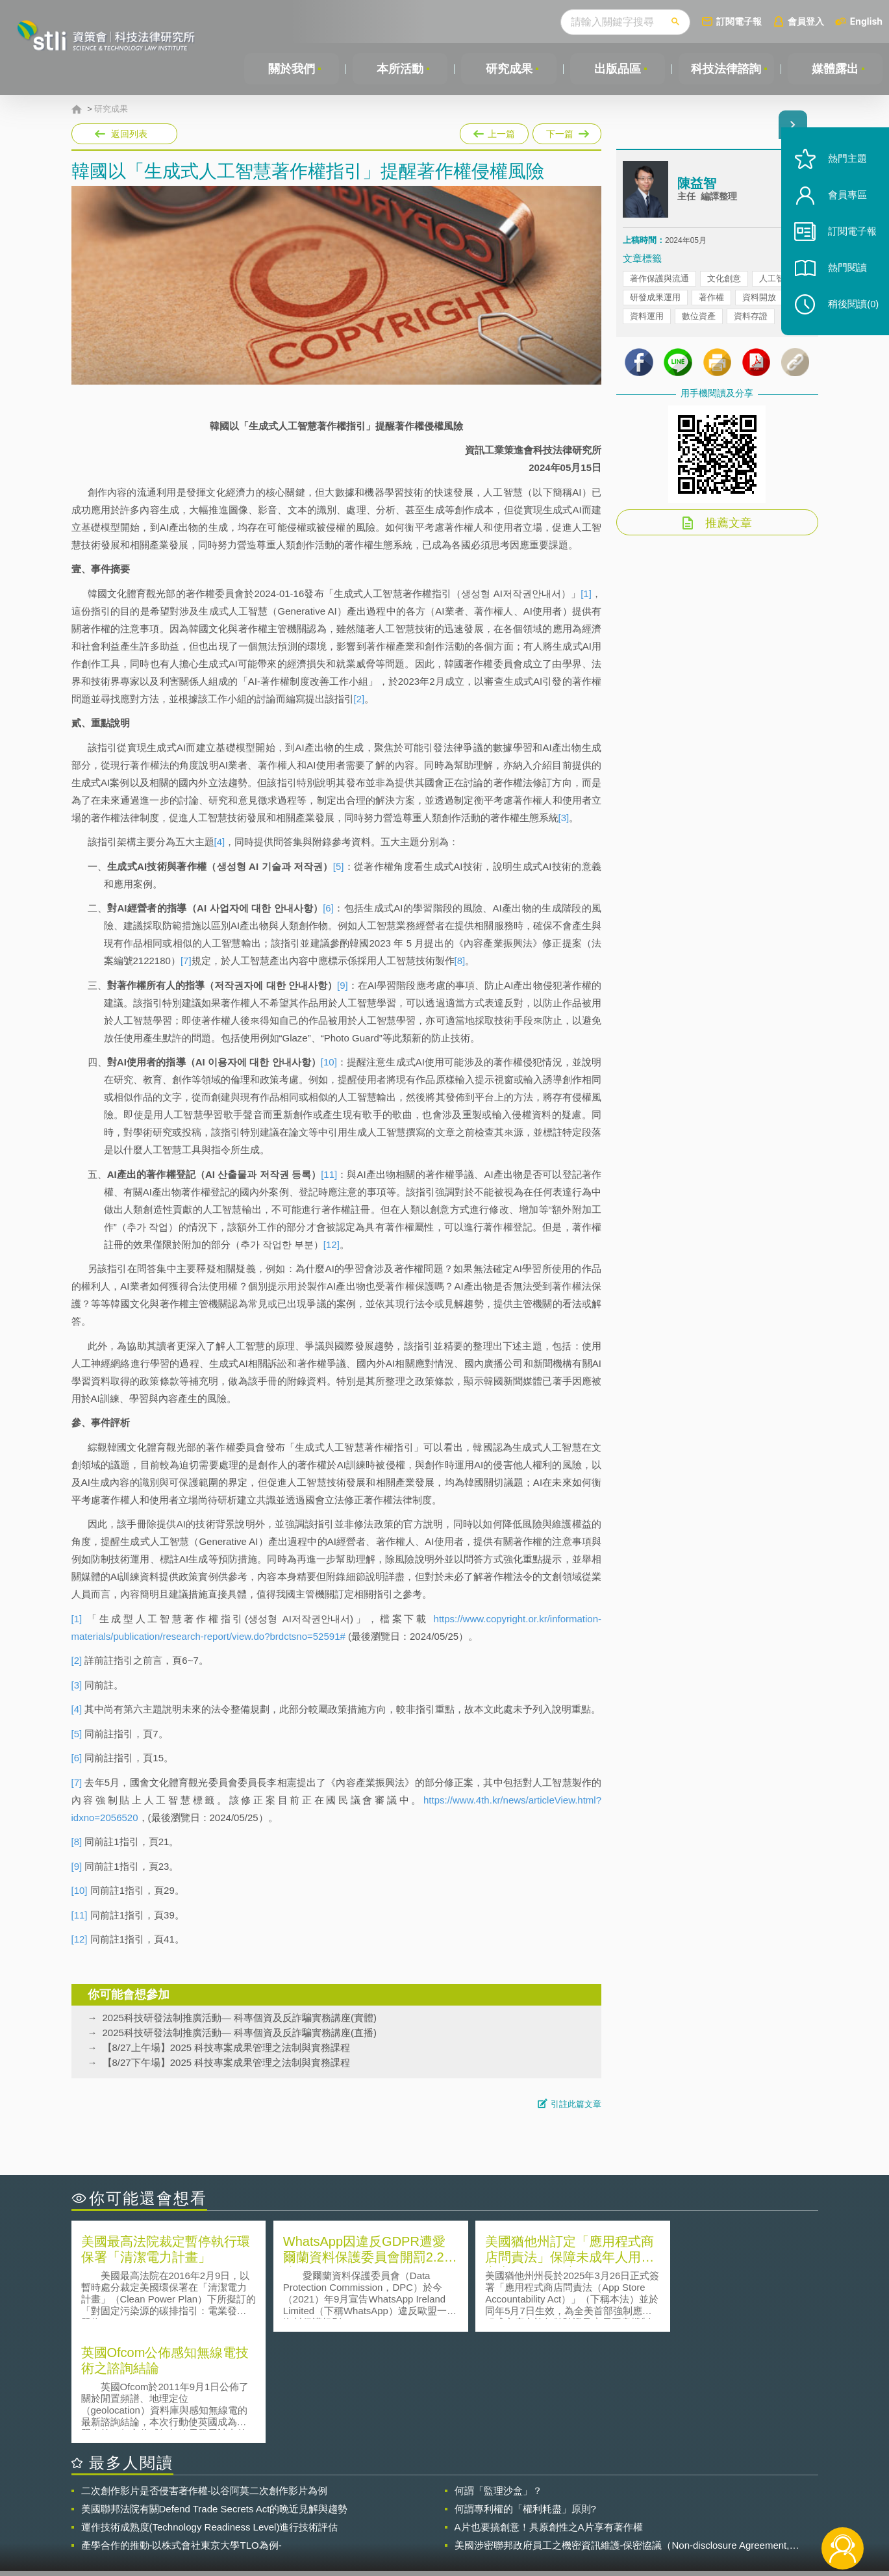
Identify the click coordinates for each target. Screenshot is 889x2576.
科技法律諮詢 (726, 69)
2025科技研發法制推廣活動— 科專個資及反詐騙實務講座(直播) (240, 2032)
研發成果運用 (655, 298)
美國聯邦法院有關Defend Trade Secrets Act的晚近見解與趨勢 (214, 2397)
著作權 (711, 298)
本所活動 (400, 69)
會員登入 (806, 21)
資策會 (630, 2504)
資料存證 (751, 317)
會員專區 (844, 200)
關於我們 (291, 69)
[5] (338, 866)
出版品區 (617, 69)
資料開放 (759, 298)
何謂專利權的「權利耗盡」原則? (525, 2397)
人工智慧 (776, 279)
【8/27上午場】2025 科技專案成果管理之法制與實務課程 (227, 2047)
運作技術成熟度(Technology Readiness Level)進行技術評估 (209, 2415)
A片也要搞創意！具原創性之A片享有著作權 (549, 2415)
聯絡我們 (448, 2523)
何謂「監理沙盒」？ (498, 2379)
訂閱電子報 (739, 21)
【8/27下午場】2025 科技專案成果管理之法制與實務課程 (227, 2062)
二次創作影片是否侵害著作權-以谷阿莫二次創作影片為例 (204, 2379)
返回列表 (129, 134)
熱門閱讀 (844, 273)
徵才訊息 (528, 2504)
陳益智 (696, 184)
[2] (359, 698)
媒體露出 (835, 69)
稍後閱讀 (850, 309)
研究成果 (508, 69)
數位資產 (699, 317)
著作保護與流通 (659, 279)
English (866, 21)
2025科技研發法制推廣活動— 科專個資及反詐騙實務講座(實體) (240, 2017)
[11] (329, 1174)
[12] (331, 1244)
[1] (586, 593)
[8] (460, 960)
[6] (328, 907)
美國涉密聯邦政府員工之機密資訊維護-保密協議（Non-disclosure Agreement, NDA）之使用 (622, 2434)
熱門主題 (844, 164)
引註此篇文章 (576, 2104)
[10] (329, 1061)
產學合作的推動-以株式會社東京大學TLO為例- (181, 2434)
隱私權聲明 (452, 2504)
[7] (186, 960)
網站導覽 (528, 2523)
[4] (219, 841)
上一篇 (494, 133)
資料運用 (647, 317)
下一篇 (566, 133)
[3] (564, 817)
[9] (342, 985)
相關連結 (705, 2504)
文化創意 (724, 279)
